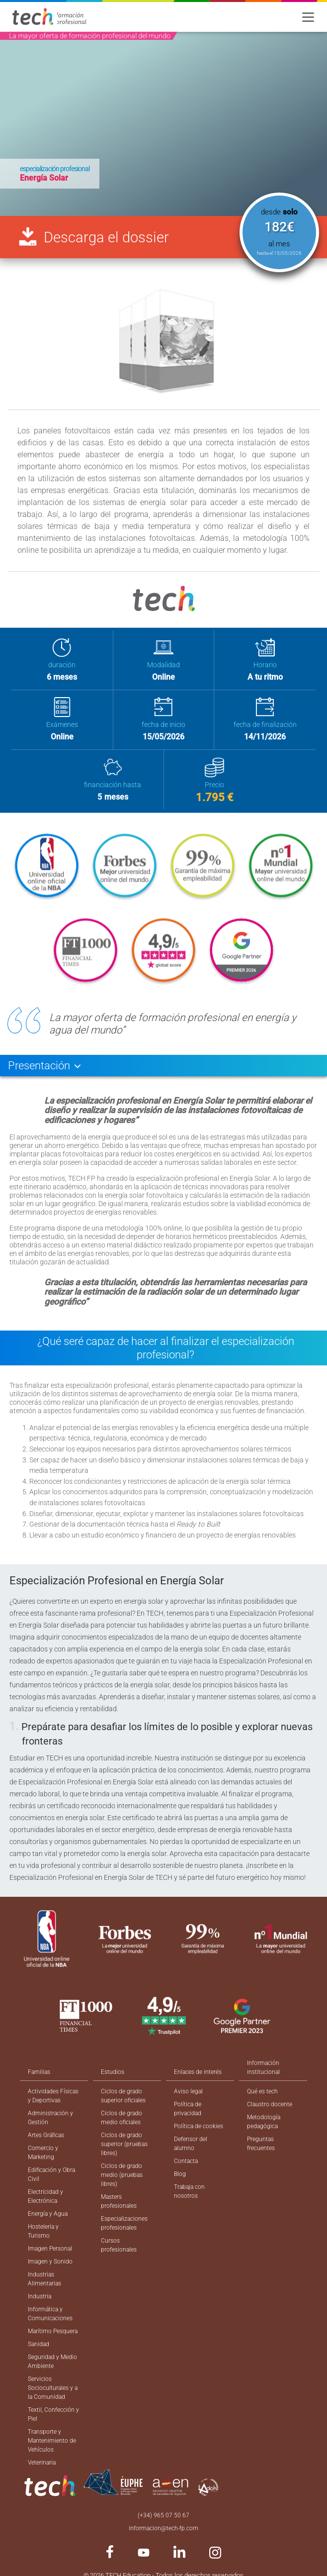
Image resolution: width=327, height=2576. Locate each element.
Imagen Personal (50, 2248)
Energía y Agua (48, 2213)
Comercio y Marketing (43, 2153)
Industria (39, 2296)
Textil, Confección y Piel (53, 2414)
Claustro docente (269, 2104)
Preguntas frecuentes (261, 2144)
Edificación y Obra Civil (51, 2174)
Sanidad (38, 2344)
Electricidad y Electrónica (45, 2196)
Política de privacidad (187, 2109)
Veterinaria (42, 2462)
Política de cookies (198, 2126)
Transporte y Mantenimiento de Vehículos (52, 2440)
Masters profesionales (119, 2201)
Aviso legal (188, 2091)
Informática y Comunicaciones (50, 2314)
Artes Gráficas (46, 2135)
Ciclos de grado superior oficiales (123, 2096)
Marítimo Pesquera (53, 2331)
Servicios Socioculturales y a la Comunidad (53, 2387)
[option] (163, 124)
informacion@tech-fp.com (163, 2528)
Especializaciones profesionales (124, 2223)
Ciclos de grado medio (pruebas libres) (122, 2175)
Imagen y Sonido (50, 2261)
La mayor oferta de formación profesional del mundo (89, 36)
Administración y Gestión (50, 2118)
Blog (180, 2173)
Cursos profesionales (119, 2245)
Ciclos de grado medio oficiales (121, 2118)
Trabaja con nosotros (189, 2191)
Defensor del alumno (190, 2144)
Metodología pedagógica (263, 2122)
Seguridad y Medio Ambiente (52, 2362)
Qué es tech (262, 2091)
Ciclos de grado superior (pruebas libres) (124, 2144)
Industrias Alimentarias (44, 2279)
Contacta (186, 2161)
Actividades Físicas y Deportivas (53, 2096)
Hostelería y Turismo (43, 2231)
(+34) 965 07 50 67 (163, 2515)
